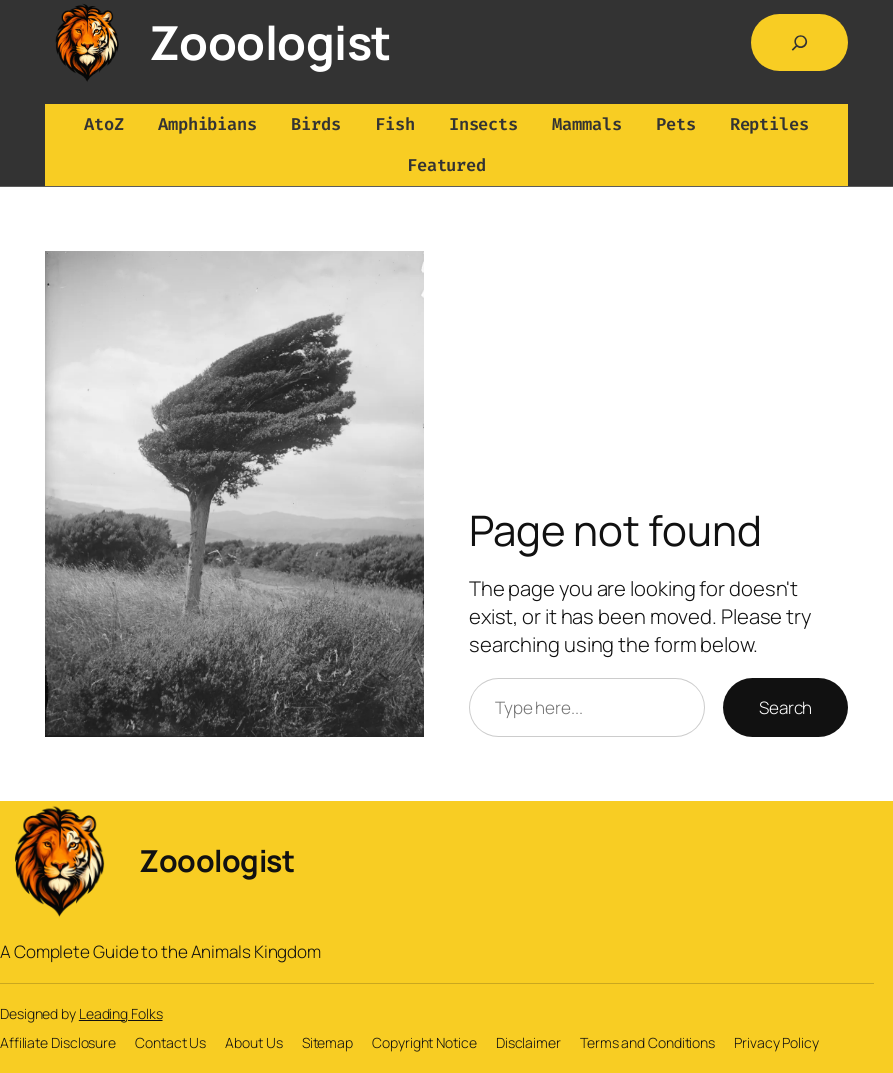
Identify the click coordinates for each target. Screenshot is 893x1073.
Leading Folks (121, 1013)
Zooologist (270, 42)
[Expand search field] (799, 42)
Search (785, 707)
